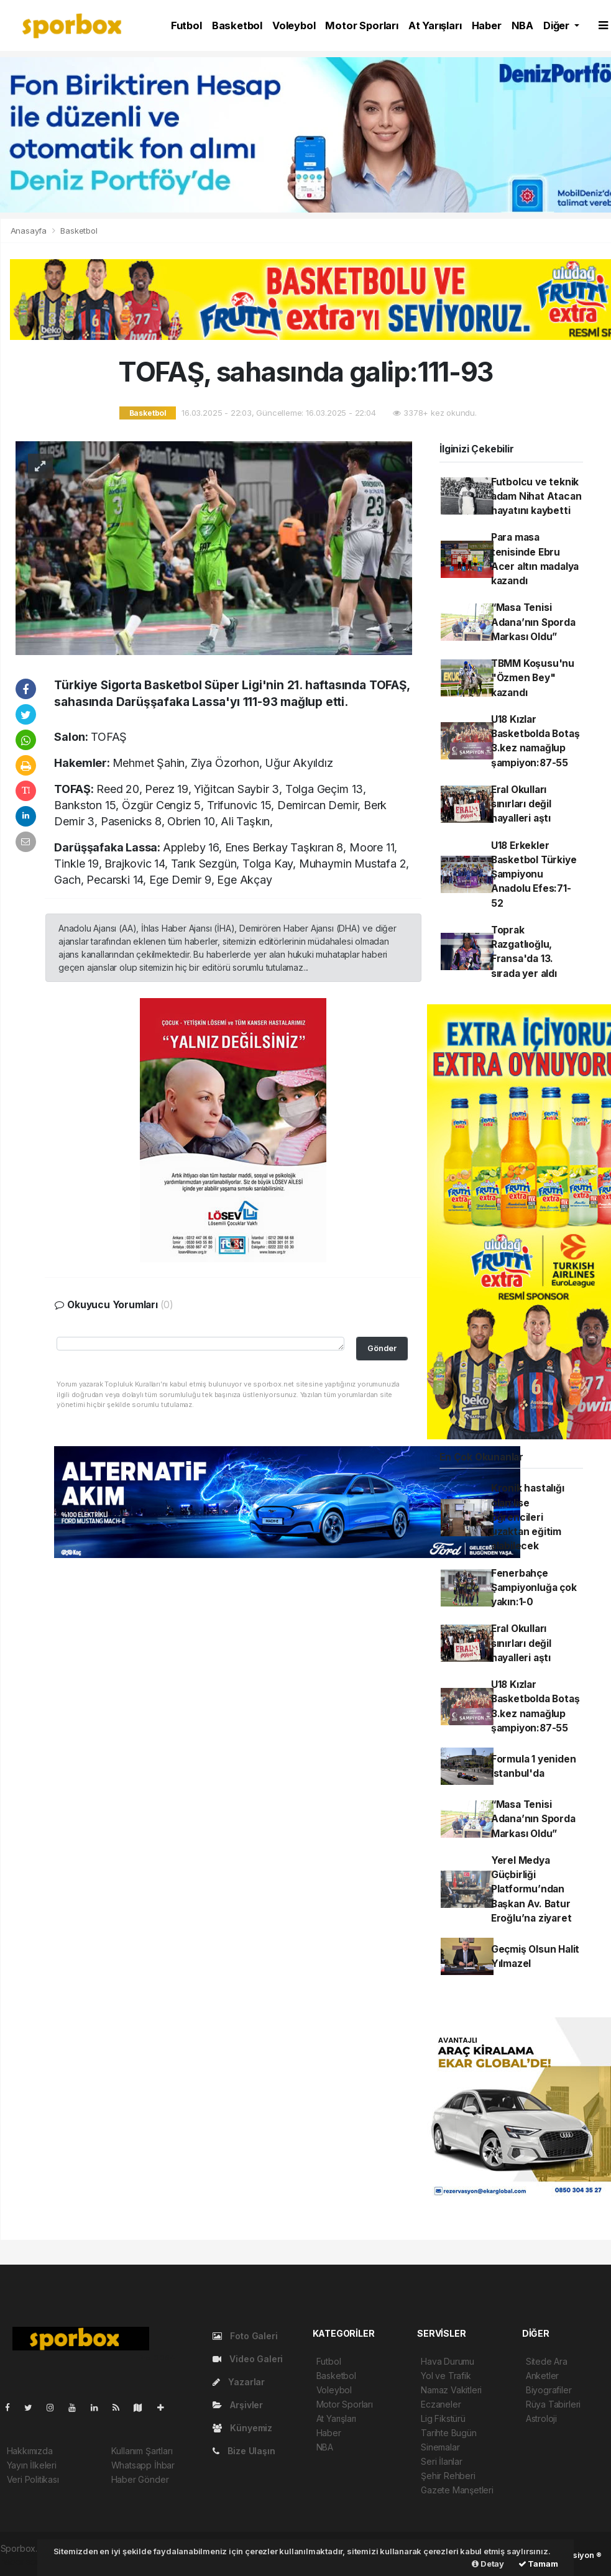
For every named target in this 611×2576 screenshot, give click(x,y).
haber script (24, 2561)
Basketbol (237, 25)
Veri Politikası (33, 2479)
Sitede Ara (546, 2361)
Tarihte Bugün (449, 2432)
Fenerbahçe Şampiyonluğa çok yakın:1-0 (534, 1587)
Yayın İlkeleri (32, 2465)
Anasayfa (30, 231)
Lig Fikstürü (443, 2418)
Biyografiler (549, 2390)
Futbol (186, 25)
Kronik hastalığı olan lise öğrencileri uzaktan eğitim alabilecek (527, 1517)
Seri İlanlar (441, 2461)
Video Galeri (248, 2359)
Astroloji (541, 2418)
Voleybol (293, 25)
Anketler (542, 2375)
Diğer (557, 25)
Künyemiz (242, 2427)
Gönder (382, 1348)
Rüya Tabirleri (553, 2404)
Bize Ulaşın (244, 2450)
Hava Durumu (447, 2361)
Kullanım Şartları (142, 2450)
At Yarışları (435, 25)
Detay (488, 2564)
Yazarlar (239, 2382)
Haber (487, 25)
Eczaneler (441, 2404)
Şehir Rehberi (448, 2475)
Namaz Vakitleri (451, 2390)
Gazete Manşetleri (457, 2490)
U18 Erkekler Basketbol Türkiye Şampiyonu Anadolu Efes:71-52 (534, 874)
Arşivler (238, 2405)
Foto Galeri (245, 2336)
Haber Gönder (140, 2479)
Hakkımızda (30, 2450)
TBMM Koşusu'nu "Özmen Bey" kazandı (532, 678)
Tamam (538, 2564)
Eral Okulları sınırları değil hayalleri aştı (521, 804)
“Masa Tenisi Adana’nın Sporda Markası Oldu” (533, 622)
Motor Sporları (361, 25)
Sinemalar (440, 2447)
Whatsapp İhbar (143, 2465)
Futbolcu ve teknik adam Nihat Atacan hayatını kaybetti (536, 496)
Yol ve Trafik (446, 2375)
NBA (522, 25)
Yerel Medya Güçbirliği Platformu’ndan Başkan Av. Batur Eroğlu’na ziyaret (531, 1889)
